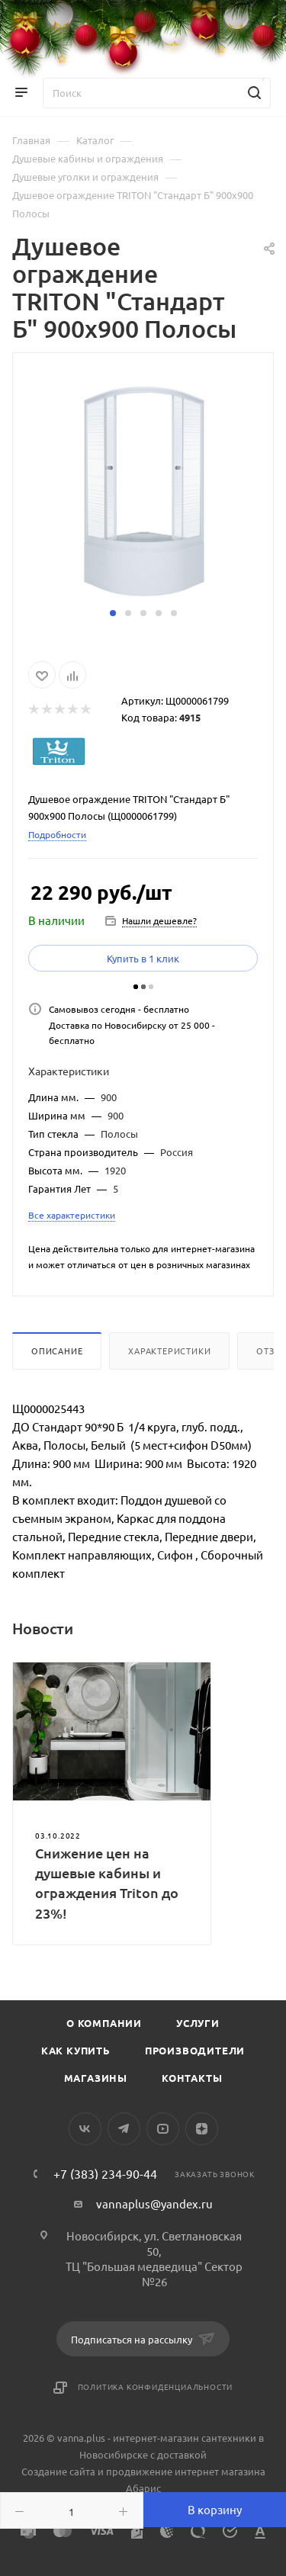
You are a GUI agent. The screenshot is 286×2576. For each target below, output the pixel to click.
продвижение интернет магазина (185, 2471)
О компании (104, 2022)
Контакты (192, 2077)
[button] (113, 613)
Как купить (76, 2050)
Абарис (143, 2487)
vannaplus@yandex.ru (154, 2203)
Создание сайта (58, 2471)
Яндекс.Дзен (201, 2128)
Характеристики (169, 1350)
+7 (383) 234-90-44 (105, 2173)
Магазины (95, 2077)
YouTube (162, 2128)
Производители (195, 2050)
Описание (56, 1350)
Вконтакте (85, 2128)
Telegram (124, 2128)
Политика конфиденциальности (155, 2386)
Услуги (198, 2022)
